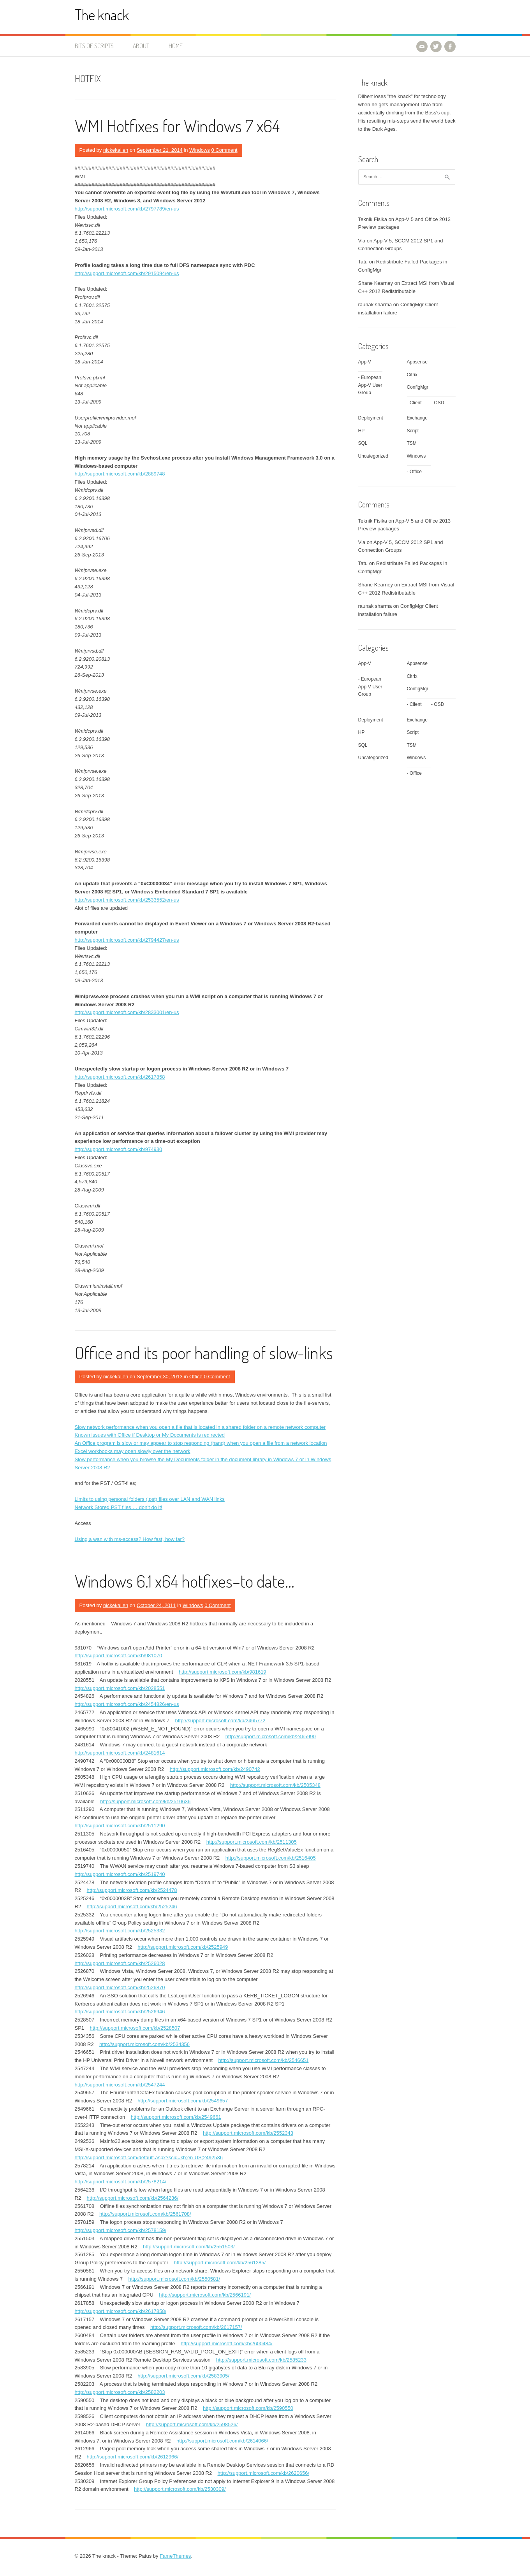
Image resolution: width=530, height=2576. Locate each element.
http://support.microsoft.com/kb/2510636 (145, 1801)
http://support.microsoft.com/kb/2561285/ (220, 2262)
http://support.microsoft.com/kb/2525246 (132, 1906)
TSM (412, 443)
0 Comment (224, 150)
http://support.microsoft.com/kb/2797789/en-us (127, 209)
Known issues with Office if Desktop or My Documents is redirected (150, 1435)
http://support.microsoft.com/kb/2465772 (220, 1720)
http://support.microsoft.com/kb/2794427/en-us (127, 940)
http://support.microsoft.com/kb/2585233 (261, 2360)
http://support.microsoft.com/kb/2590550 (248, 2408)
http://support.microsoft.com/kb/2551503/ (189, 2247)
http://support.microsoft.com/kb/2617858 (120, 1077)
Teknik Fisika (372, 219)
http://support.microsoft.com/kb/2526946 (120, 2011)
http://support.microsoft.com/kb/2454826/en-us (127, 1704)
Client (416, 402)
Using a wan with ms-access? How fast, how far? (130, 1539)
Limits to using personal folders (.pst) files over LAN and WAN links (150, 1499)
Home (176, 46)
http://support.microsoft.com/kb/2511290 (120, 1825)
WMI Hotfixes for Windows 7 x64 (177, 125)
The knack (102, 14)
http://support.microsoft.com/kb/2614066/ (222, 2441)
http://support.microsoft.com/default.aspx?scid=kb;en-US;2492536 (149, 2157)
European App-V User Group (370, 385)
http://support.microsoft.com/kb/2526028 (120, 1963)
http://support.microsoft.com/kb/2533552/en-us (127, 900)
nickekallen (115, 150)
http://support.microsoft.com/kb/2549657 (182, 2101)
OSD (439, 402)
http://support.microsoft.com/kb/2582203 (120, 2392)
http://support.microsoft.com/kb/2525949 (182, 1947)
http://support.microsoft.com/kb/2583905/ (183, 2376)
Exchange (417, 418)
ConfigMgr (417, 387)
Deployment (370, 418)
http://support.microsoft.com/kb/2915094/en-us (127, 273)
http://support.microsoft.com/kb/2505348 (275, 1785)
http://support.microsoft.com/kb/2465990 (270, 1736)
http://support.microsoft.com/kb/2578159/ (121, 2230)
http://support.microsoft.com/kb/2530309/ (180, 2489)
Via (362, 241)
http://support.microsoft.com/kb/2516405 (270, 1858)
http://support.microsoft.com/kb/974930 (118, 1149)
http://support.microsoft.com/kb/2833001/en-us (127, 1012)
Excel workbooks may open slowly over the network (132, 1451)
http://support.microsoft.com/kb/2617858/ (121, 2311)
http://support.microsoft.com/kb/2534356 (144, 2044)
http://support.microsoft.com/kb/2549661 (176, 2117)
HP (361, 430)
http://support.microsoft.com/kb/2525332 (120, 1931)
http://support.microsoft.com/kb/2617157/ (196, 2327)
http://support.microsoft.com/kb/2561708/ (145, 2214)
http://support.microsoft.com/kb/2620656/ (264, 2473)
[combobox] (407, 177)
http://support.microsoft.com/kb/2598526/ (192, 2424)
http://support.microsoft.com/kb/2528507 (135, 2028)
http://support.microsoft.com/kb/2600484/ (227, 2343)
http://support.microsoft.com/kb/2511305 (251, 1842)
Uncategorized (373, 456)
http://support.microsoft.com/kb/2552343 (248, 2133)
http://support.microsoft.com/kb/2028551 (120, 1688)
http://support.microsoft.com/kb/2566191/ (205, 2295)
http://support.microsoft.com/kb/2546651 (263, 2060)
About (141, 46)
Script (413, 430)
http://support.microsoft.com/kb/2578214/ (121, 2182)
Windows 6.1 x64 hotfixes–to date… (184, 1581)
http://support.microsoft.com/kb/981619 (222, 1672)
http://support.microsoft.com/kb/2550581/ (174, 2279)
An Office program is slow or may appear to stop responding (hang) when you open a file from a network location (201, 1443)
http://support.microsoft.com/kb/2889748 (120, 474)
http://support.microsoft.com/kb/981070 (118, 1655)
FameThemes (175, 2556)
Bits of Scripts (94, 46)
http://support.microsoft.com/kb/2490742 (215, 1769)
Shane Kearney (375, 283)
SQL (363, 443)
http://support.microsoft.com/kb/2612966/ (133, 2457)
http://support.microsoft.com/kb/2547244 (120, 2085)
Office (195, 1376)
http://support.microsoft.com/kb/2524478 (132, 1890)
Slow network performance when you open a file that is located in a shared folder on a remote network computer (200, 1427)
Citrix (412, 374)
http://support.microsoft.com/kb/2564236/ (133, 2198)
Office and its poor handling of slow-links (204, 1352)
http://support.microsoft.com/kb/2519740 (120, 1874)
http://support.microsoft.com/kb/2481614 (120, 1753)
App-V (364, 362)
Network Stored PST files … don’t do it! (118, 1507)
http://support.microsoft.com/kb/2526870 (120, 1987)
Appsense (417, 362)
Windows (199, 150)
